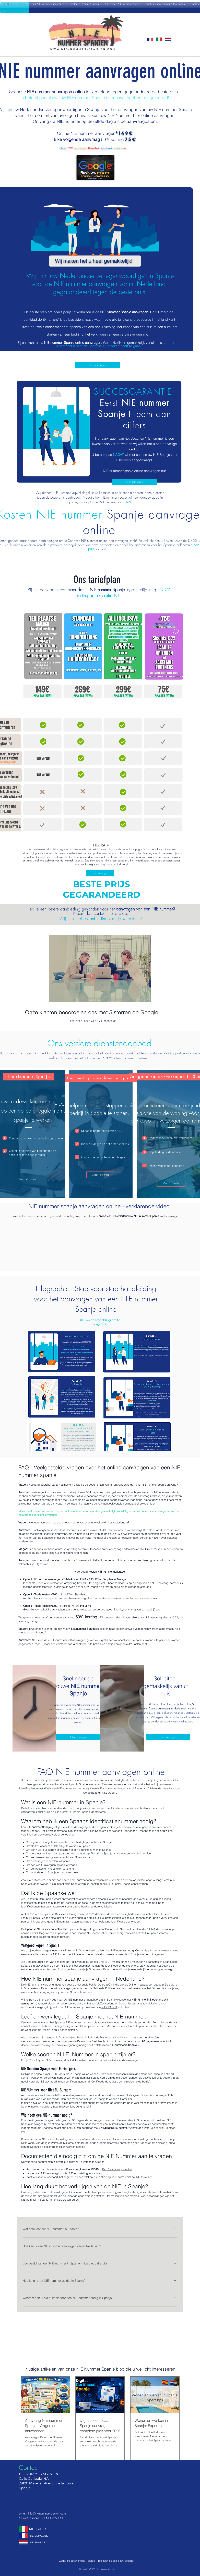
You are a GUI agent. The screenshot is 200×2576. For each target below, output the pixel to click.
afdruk (92, 2560)
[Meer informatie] (27, 1179)
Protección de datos (108, 2560)
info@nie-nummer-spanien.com (47, 2513)
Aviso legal (127, 2560)
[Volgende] (5, 1138)
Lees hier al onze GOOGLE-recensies (92, 1020)
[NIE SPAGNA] (159, 39)
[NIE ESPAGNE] (150, 39)
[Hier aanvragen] (97, 365)
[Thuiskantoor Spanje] (28, 1076)
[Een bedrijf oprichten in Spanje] (101, 1078)
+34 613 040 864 (51, 2518)
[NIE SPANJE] (168, 39)
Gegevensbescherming (72, 2560)
